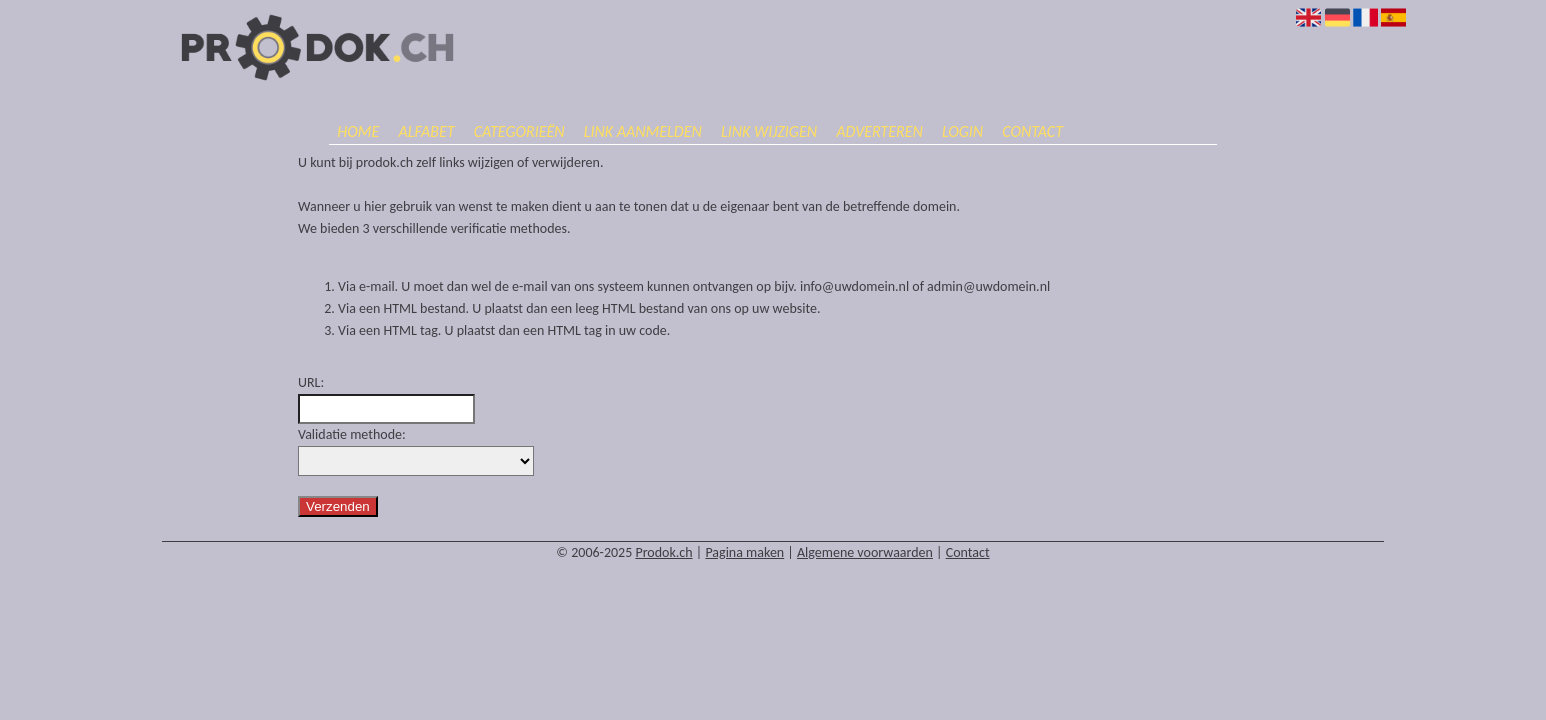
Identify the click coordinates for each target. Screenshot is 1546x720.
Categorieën (519, 131)
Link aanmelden (643, 131)
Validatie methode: (352, 434)
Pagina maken (744, 552)
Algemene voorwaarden (865, 552)
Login (962, 131)
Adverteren (879, 131)
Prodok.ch (663, 552)
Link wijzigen (769, 131)
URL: (311, 382)
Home (358, 131)
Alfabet (426, 131)
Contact (1032, 131)
